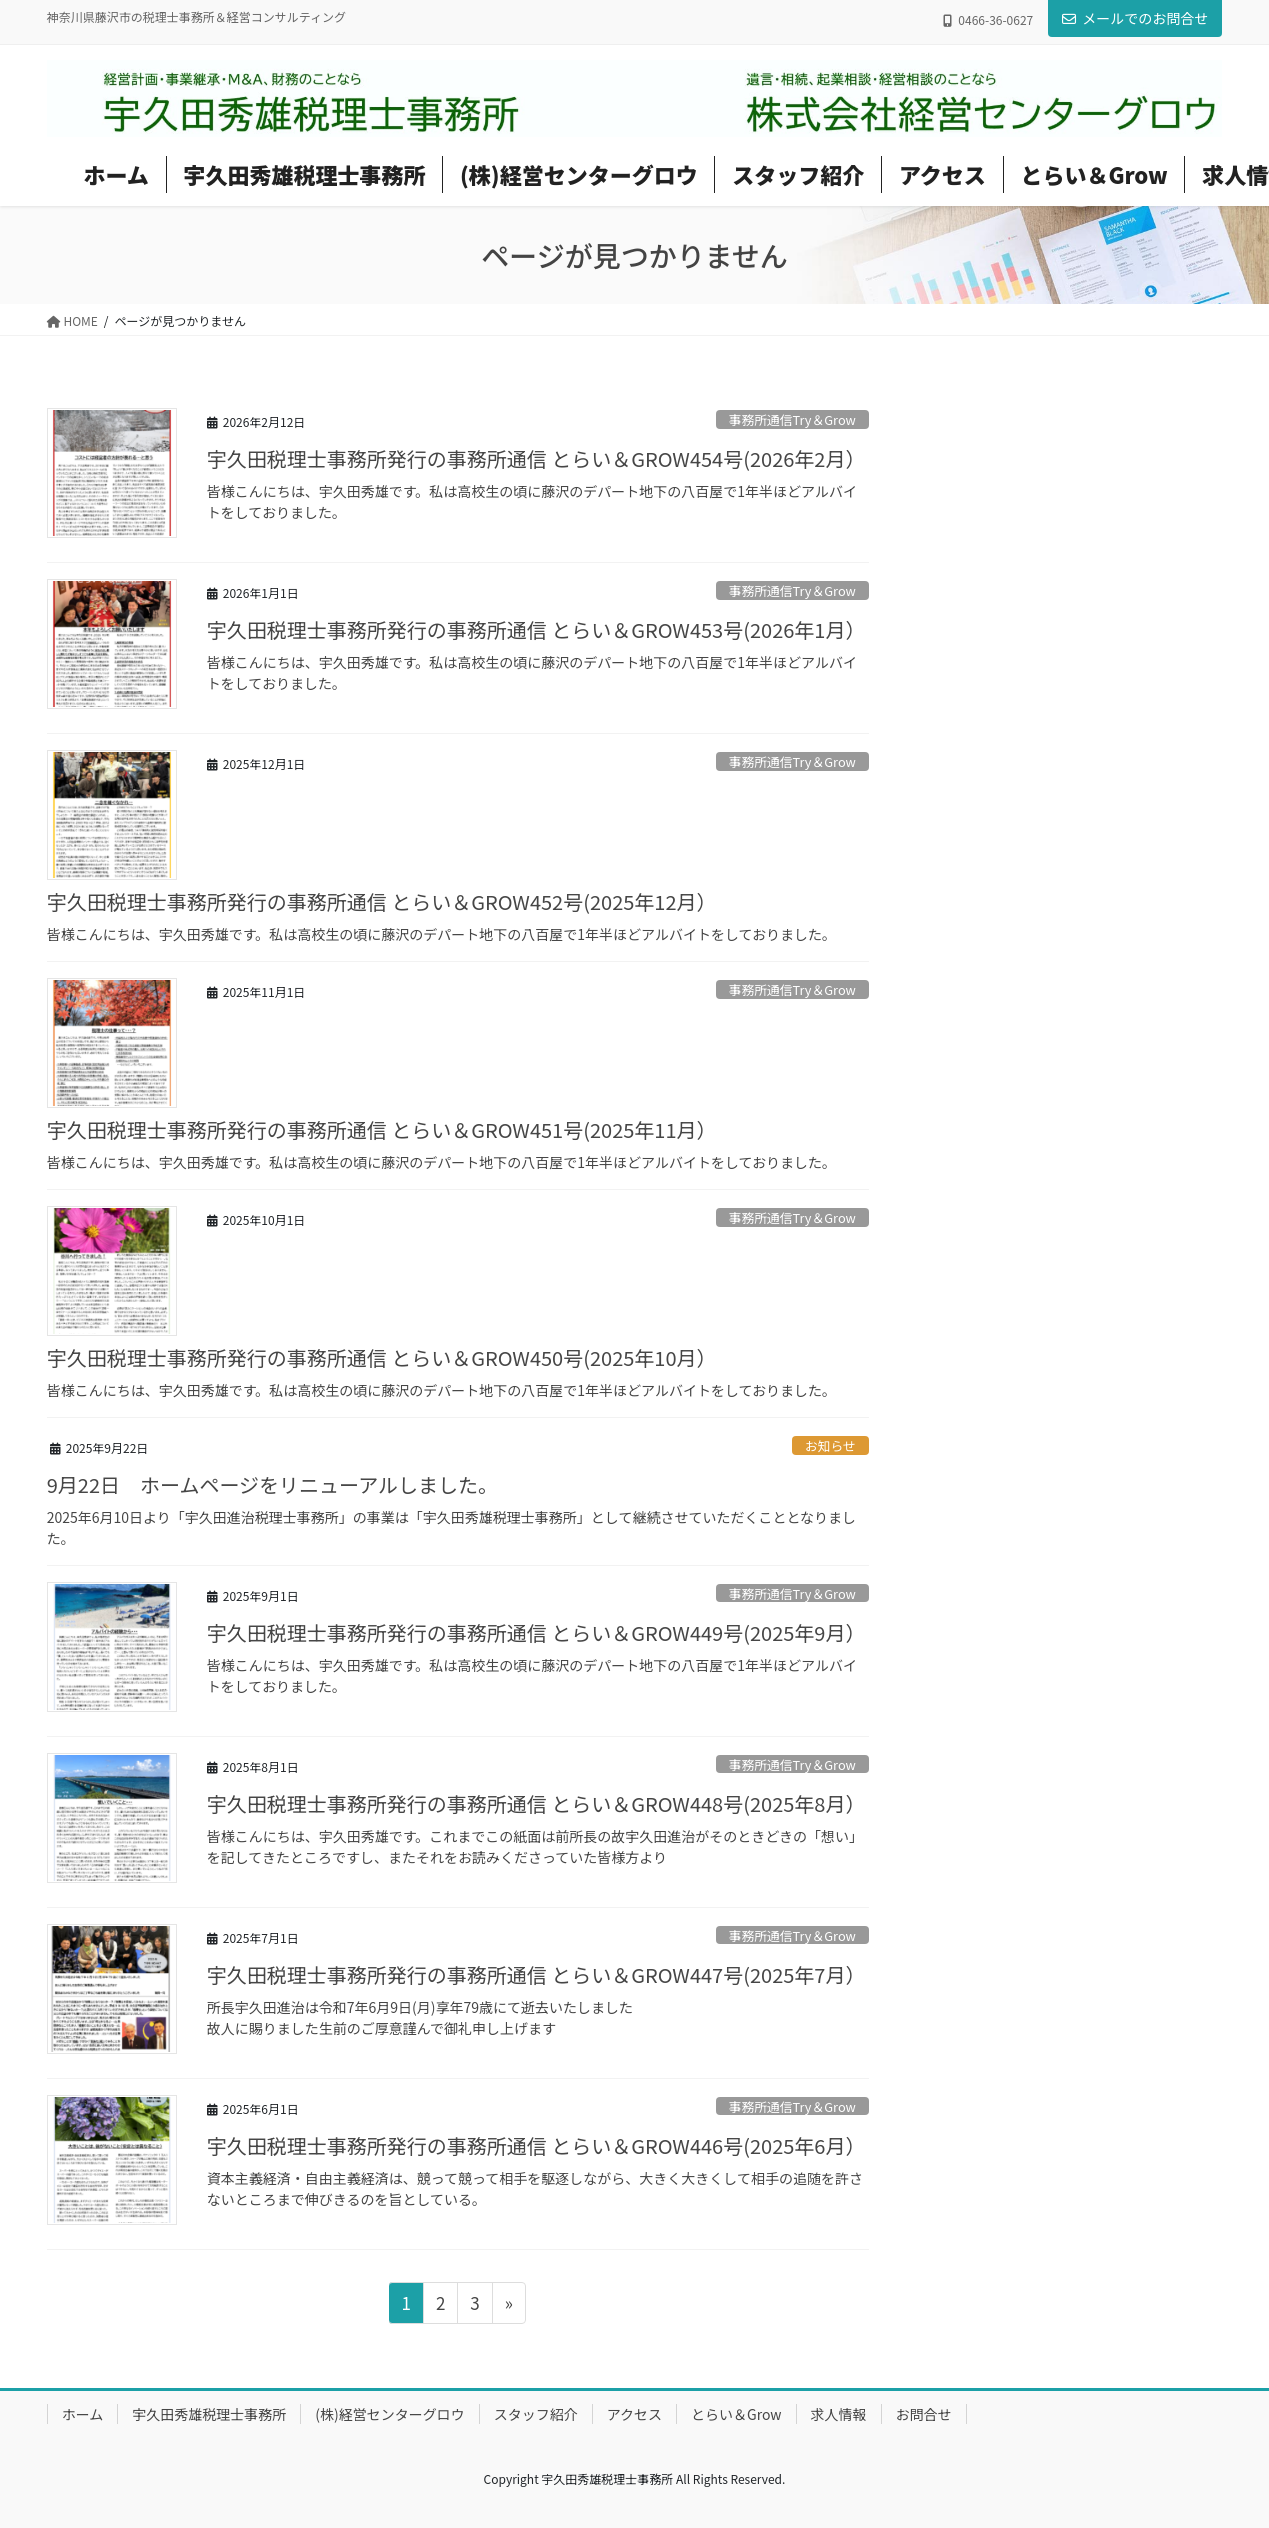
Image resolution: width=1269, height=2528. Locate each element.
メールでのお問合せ (1135, 18)
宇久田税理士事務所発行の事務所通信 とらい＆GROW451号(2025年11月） (382, 1129)
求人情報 (839, 2414)
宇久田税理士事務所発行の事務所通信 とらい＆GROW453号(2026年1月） (536, 629)
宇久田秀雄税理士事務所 (209, 2414)
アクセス (634, 2414)
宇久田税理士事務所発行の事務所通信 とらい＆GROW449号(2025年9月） (536, 1632)
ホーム (83, 2414)
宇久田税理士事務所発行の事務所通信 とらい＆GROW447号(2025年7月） (536, 1974)
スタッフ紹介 (536, 2414)
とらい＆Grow (736, 2414)
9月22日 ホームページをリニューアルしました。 (272, 1484)
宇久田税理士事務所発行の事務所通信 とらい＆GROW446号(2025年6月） (536, 2145)
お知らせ (830, 1445)
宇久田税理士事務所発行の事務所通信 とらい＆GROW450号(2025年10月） (382, 1357)
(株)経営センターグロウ (389, 2414)
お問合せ (924, 2414)
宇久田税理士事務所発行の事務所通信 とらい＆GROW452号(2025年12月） (382, 901)
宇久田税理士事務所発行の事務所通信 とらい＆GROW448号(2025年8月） (536, 1803)
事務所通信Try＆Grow (792, 419)
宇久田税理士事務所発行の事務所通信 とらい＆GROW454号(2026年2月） (536, 458)
